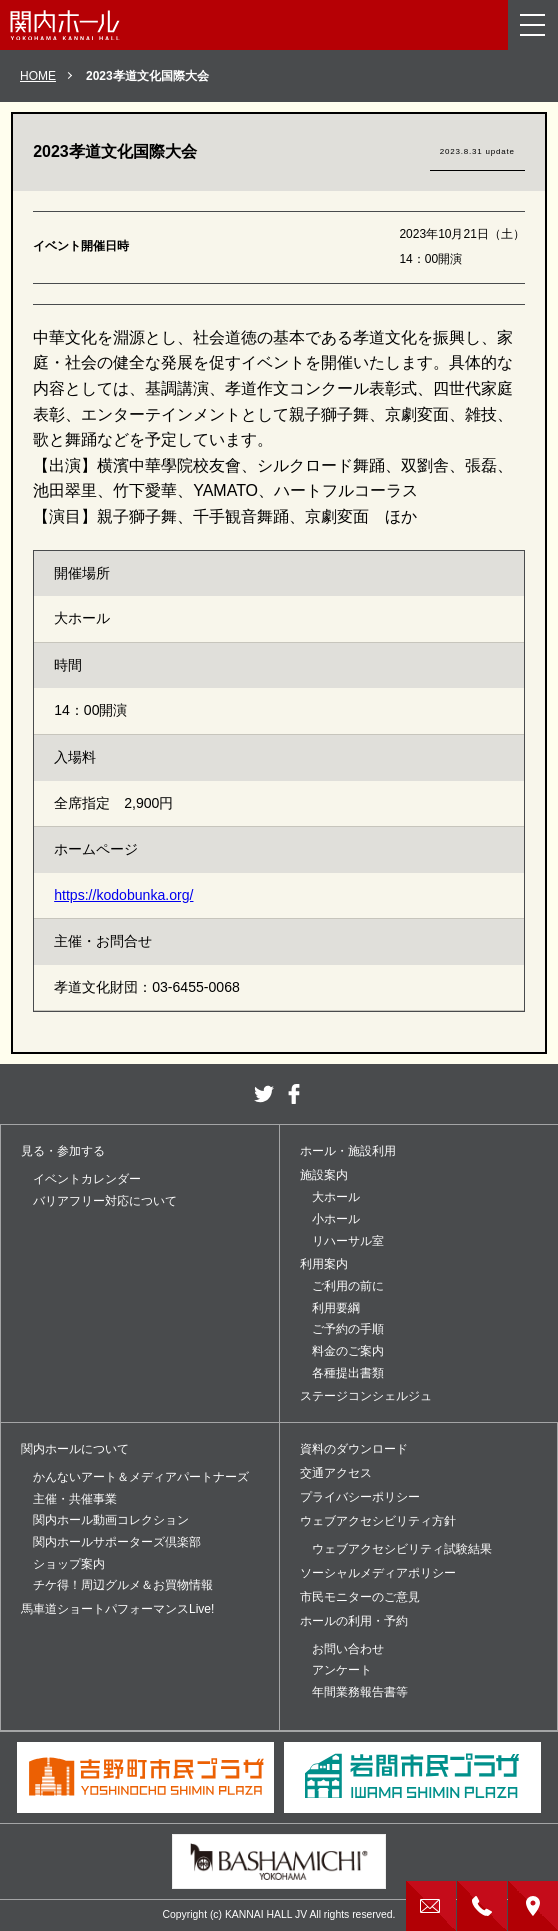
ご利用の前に (348, 1286)
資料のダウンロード (354, 1449)
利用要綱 (336, 1308)
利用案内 (324, 1264)
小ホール (336, 1219)
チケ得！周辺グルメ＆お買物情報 (123, 1585)
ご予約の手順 (348, 1329)
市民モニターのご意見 (360, 1597)
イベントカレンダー (87, 1179)
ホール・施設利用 (348, 1151)
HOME (38, 76)
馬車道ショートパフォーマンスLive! (117, 1609)
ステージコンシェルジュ (366, 1396)
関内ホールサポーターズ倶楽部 (117, 1542)
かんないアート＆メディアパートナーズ (141, 1477)
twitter (264, 1094)
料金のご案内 (348, 1351)
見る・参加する (63, 1151)
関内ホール (65, 25)
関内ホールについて (75, 1449)
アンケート (342, 1670)
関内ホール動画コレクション (111, 1520)
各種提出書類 (348, 1373)
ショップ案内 (69, 1564)
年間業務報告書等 (360, 1692)
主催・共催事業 (75, 1499)
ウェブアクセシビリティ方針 (378, 1521)
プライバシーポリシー (360, 1497)
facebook (294, 1094)
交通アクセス (336, 1473)
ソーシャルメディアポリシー (378, 1573)
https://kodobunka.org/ (123, 895)
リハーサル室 (348, 1241)
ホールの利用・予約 (354, 1621)
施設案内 (324, 1175)
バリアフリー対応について (105, 1201)
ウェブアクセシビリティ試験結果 (402, 1549)
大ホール (336, 1197)
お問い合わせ (348, 1649)
